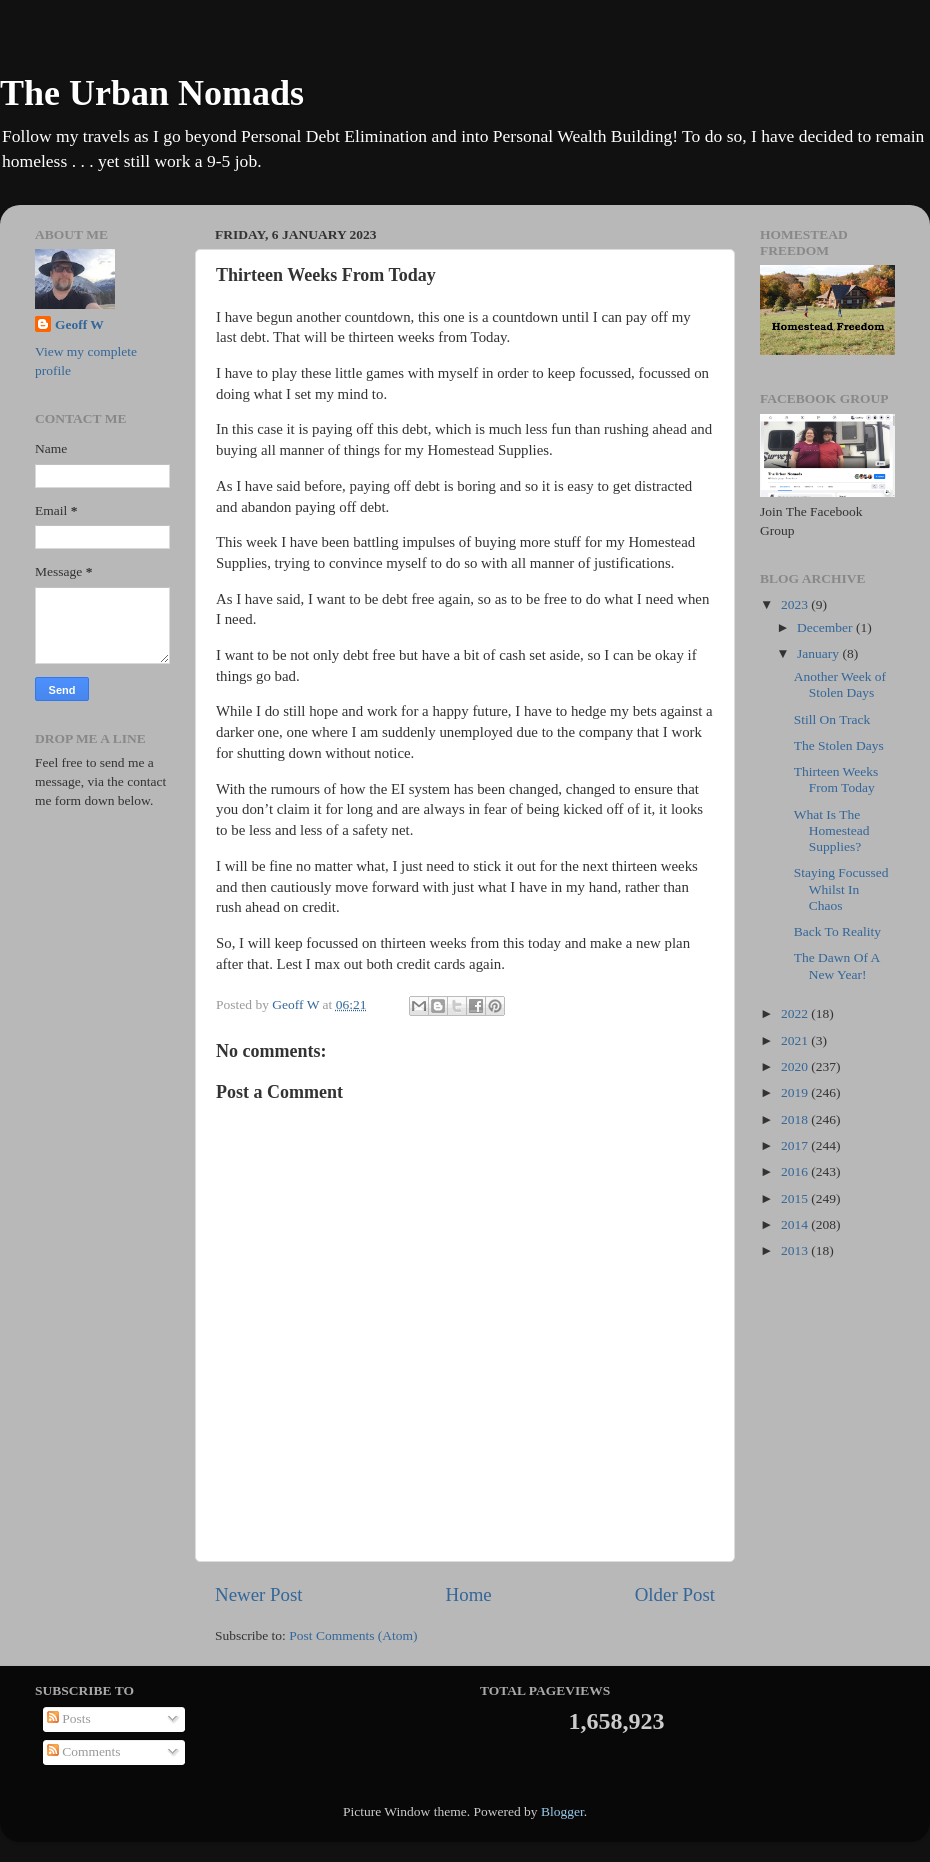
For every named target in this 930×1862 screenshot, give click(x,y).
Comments (84, 1751)
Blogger (562, 1811)
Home (469, 1594)
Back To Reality (837, 931)
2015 (796, 1198)
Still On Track (832, 719)
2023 (796, 604)
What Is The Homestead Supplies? (832, 830)
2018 (796, 1119)
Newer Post (259, 1594)
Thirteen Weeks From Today (836, 779)
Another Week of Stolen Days (840, 684)
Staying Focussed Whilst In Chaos (841, 888)
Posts (69, 1718)
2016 (796, 1171)
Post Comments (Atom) (353, 1635)
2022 (796, 1013)
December (826, 627)
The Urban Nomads (152, 93)
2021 (796, 1040)
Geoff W (79, 324)
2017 (796, 1145)
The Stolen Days (839, 745)
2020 (796, 1066)
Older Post (675, 1594)
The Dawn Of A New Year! (837, 965)
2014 (796, 1224)
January (819, 653)
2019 (796, 1092)
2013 (796, 1250)
